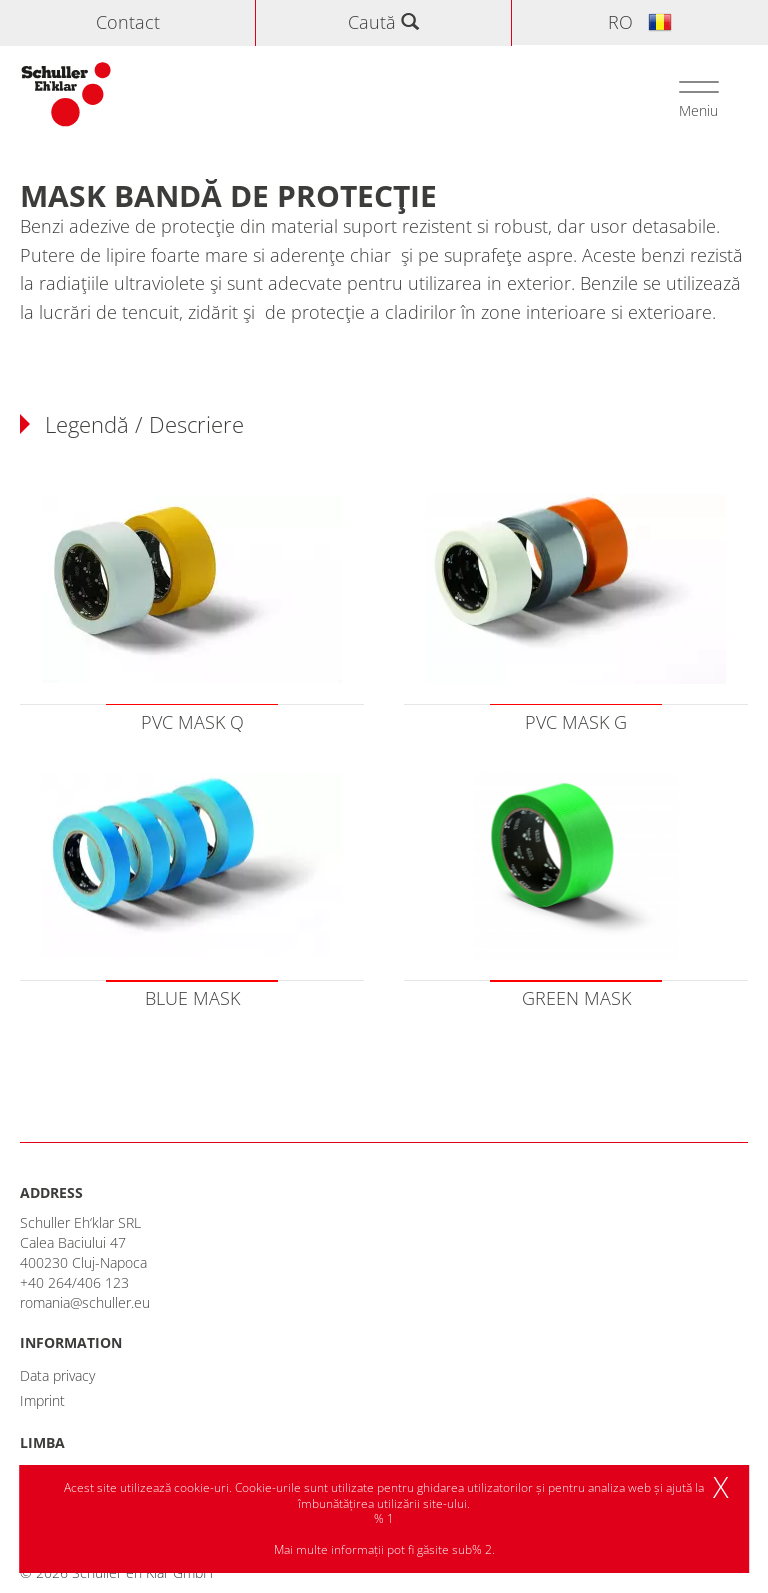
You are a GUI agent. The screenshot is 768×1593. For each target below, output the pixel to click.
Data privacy (57, 1375)
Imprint (42, 1400)
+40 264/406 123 (74, 1282)
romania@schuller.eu (85, 1302)
